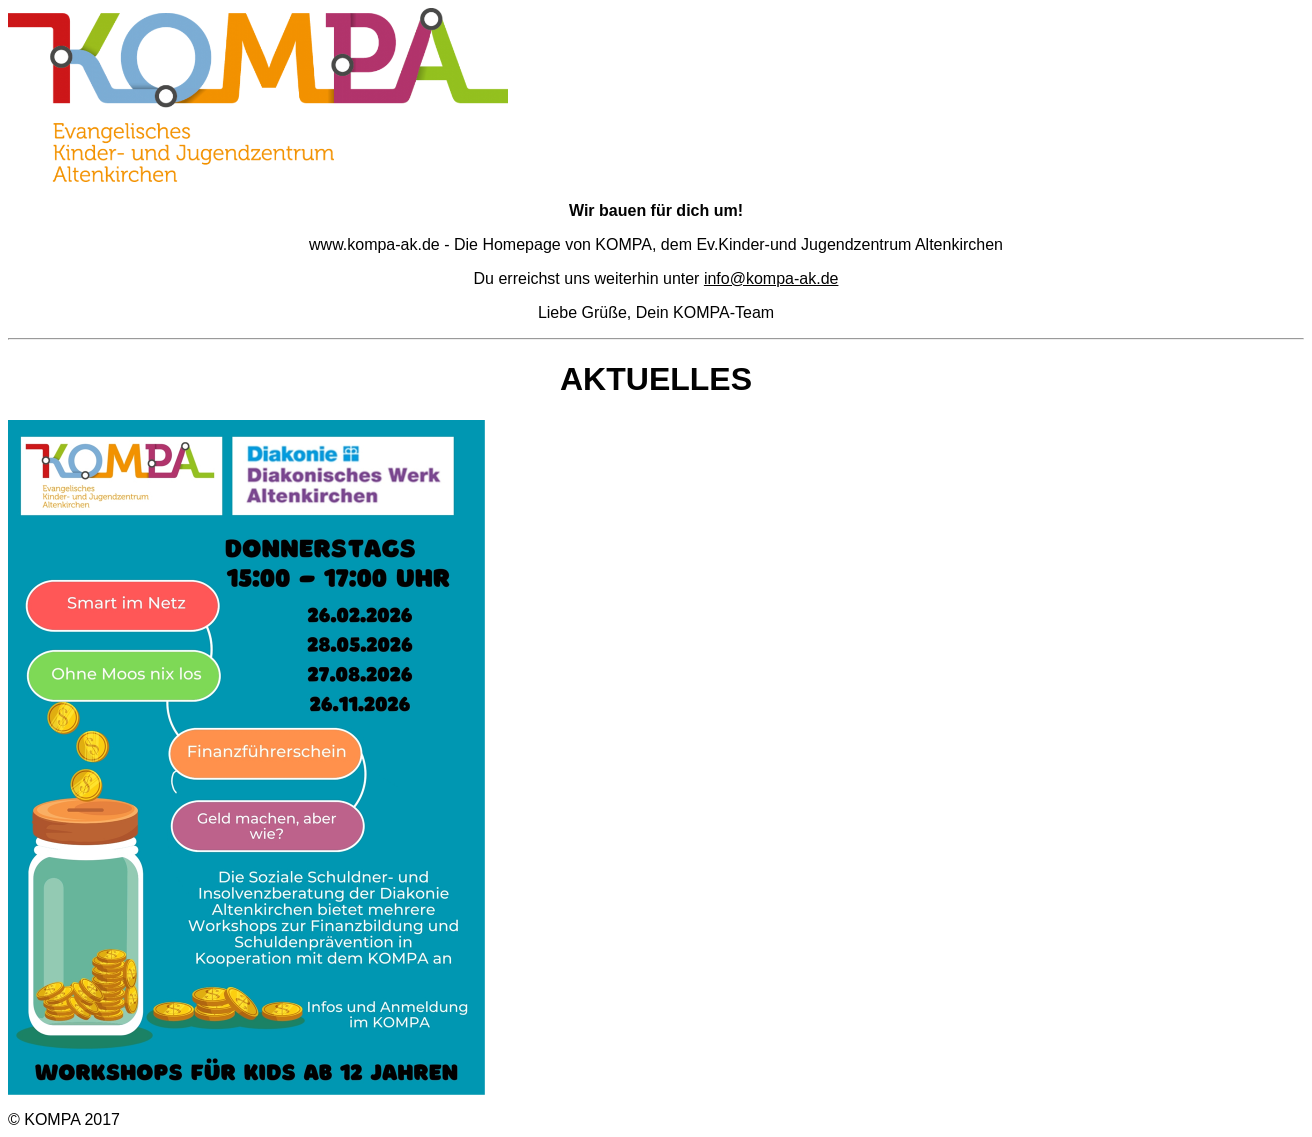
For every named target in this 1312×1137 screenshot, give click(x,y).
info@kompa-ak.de (771, 278)
